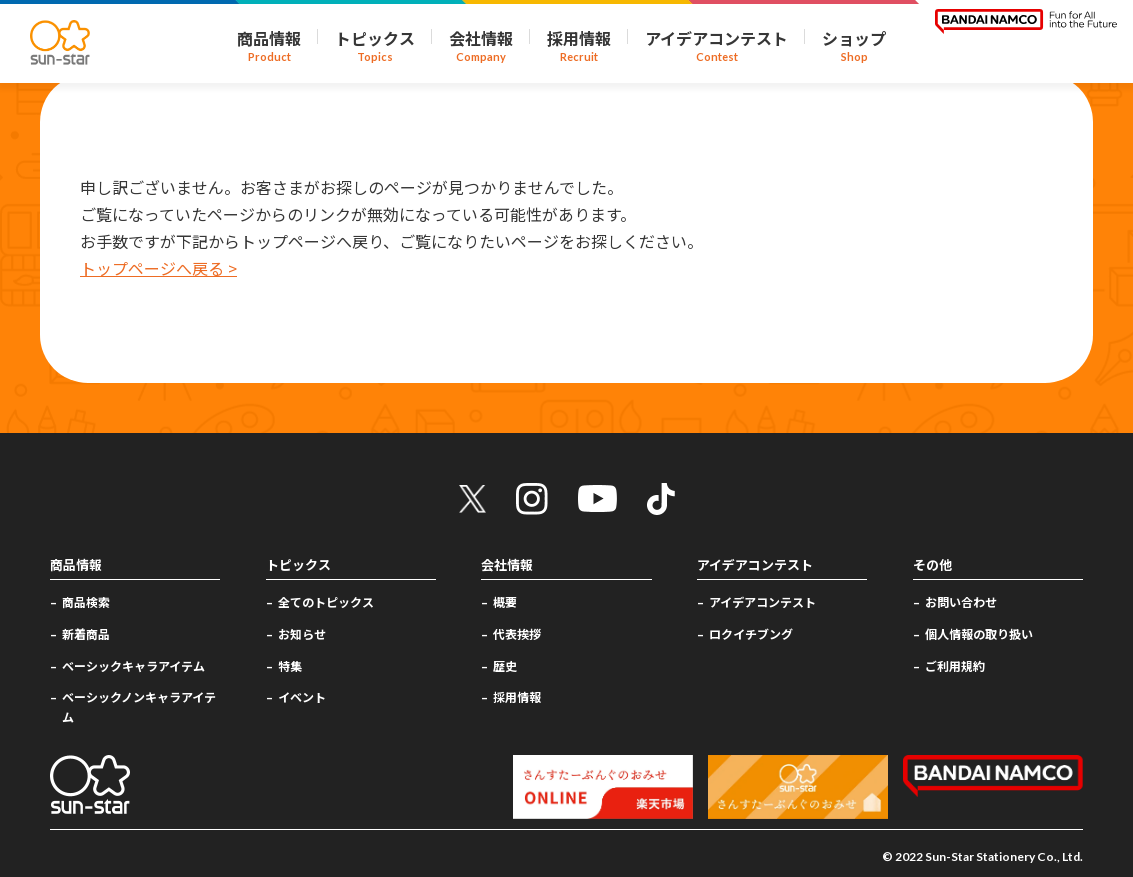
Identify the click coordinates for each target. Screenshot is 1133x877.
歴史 (505, 665)
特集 (290, 665)
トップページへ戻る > (158, 268)
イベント (302, 696)
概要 (505, 601)
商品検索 (86, 601)
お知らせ (302, 633)
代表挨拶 (517, 633)
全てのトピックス (326, 601)
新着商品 (86, 633)
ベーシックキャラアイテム (133, 665)
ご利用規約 (955, 665)
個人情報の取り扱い (979, 633)
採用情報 (517, 696)
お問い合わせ (961, 601)
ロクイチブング (751, 633)
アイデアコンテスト (762, 601)
